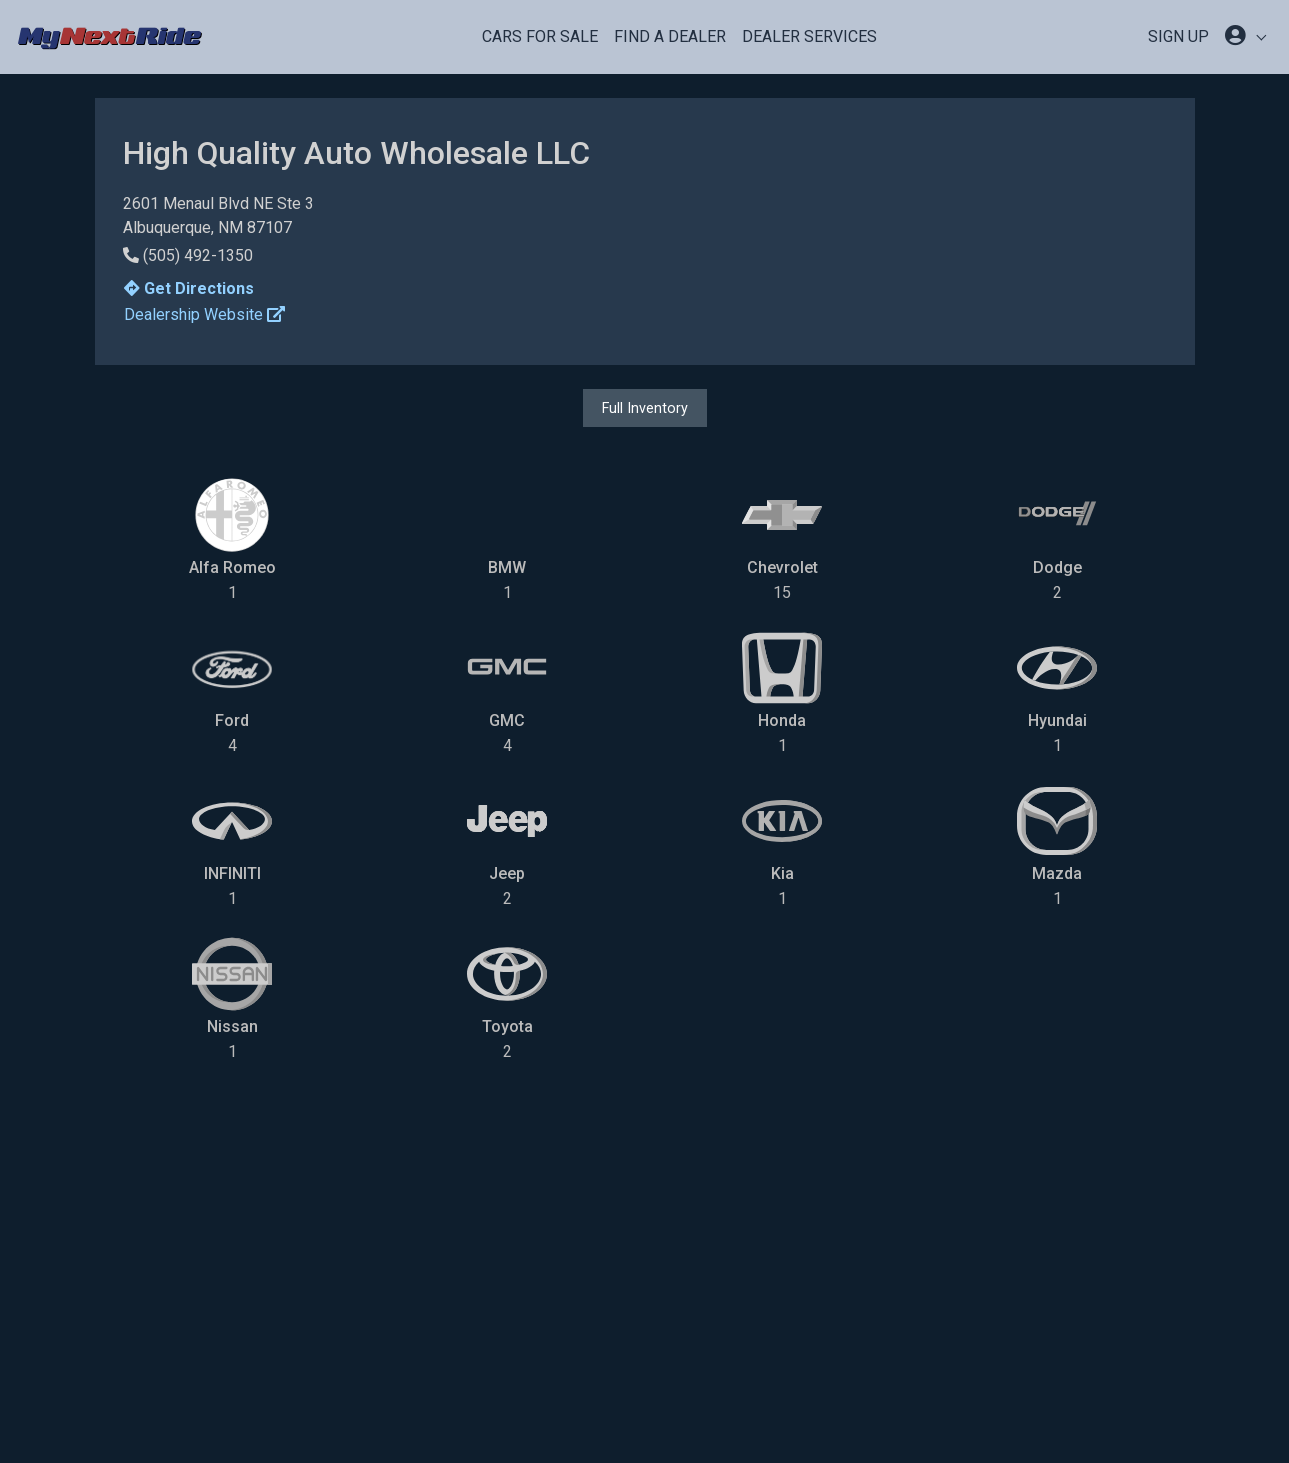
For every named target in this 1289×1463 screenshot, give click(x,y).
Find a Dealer (670, 36)
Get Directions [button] (189, 288)
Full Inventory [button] (645, 408)
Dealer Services (809, 36)
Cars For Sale (540, 36)
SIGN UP (1178, 36)
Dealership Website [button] (204, 314)
